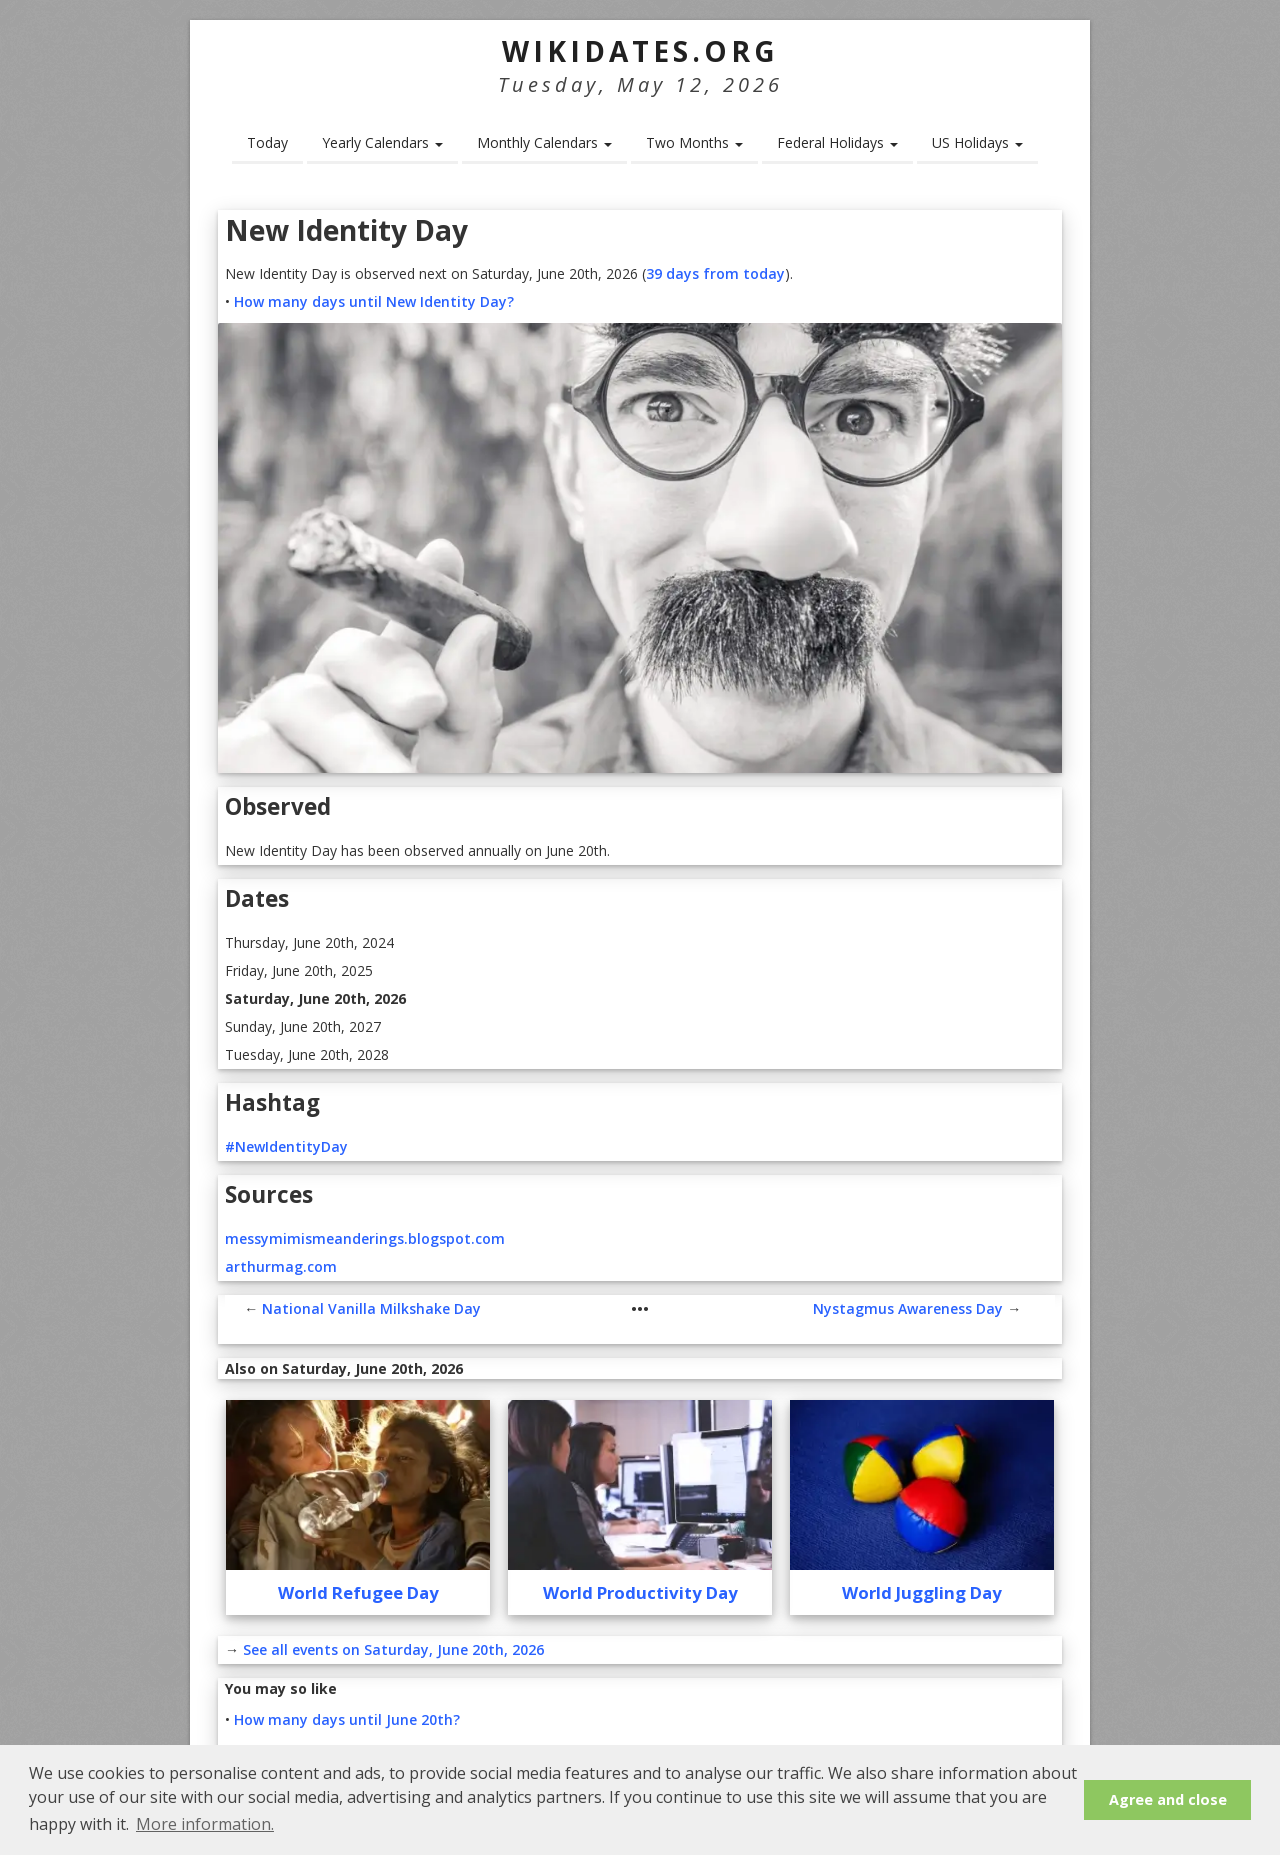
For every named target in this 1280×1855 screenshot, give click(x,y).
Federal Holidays (837, 142)
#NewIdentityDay (286, 1146)
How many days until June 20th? (347, 1719)
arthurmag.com (281, 1266)
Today (267, 142)
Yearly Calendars (382, 142)
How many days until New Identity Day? (374, 301)
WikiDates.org (640, 51)
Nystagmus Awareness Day (908, 1308)
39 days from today (715, 273)
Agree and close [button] (1168, 1799)
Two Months (694, 142)
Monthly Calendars (544, 142)
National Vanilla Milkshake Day (371, 1308)
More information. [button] (205, 1824)
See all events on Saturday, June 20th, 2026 (393, 1649)
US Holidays (977, 142)
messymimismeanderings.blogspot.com (365, 1238)
